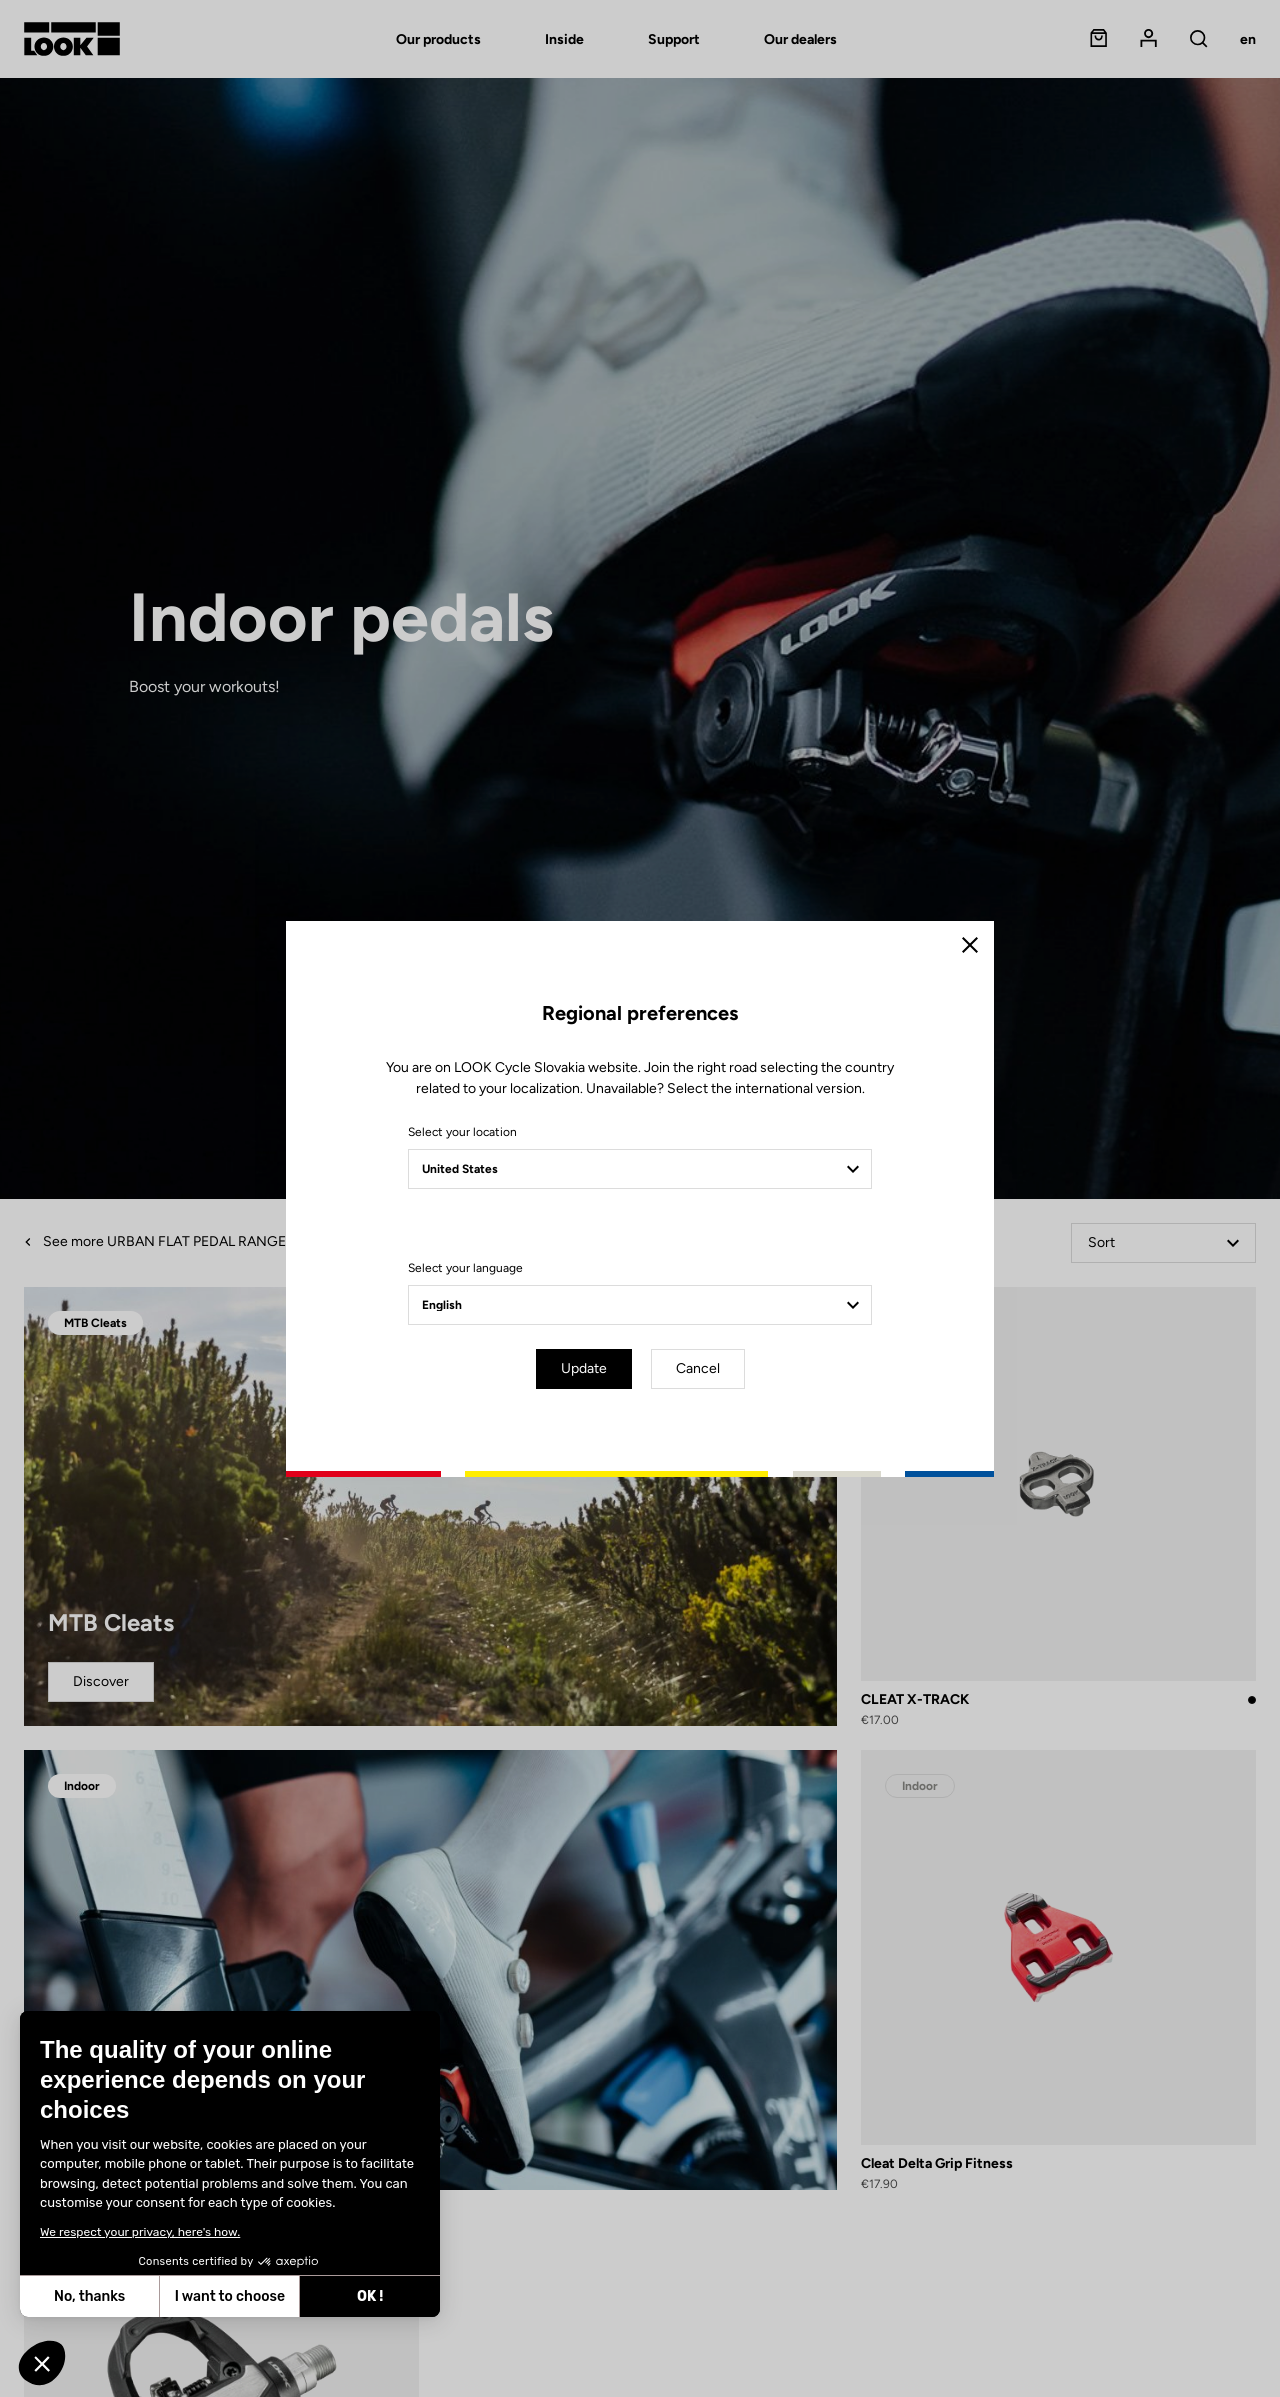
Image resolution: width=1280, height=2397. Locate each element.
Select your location (462, 1132)
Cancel (698, 1368)
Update (584, 1368)
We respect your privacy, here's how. (139, 2232)
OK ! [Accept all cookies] (369, 2296)
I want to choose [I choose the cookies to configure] (229, 2296)
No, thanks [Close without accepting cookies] (88, 2296)
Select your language (465, 1268)
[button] (42, 2363)
